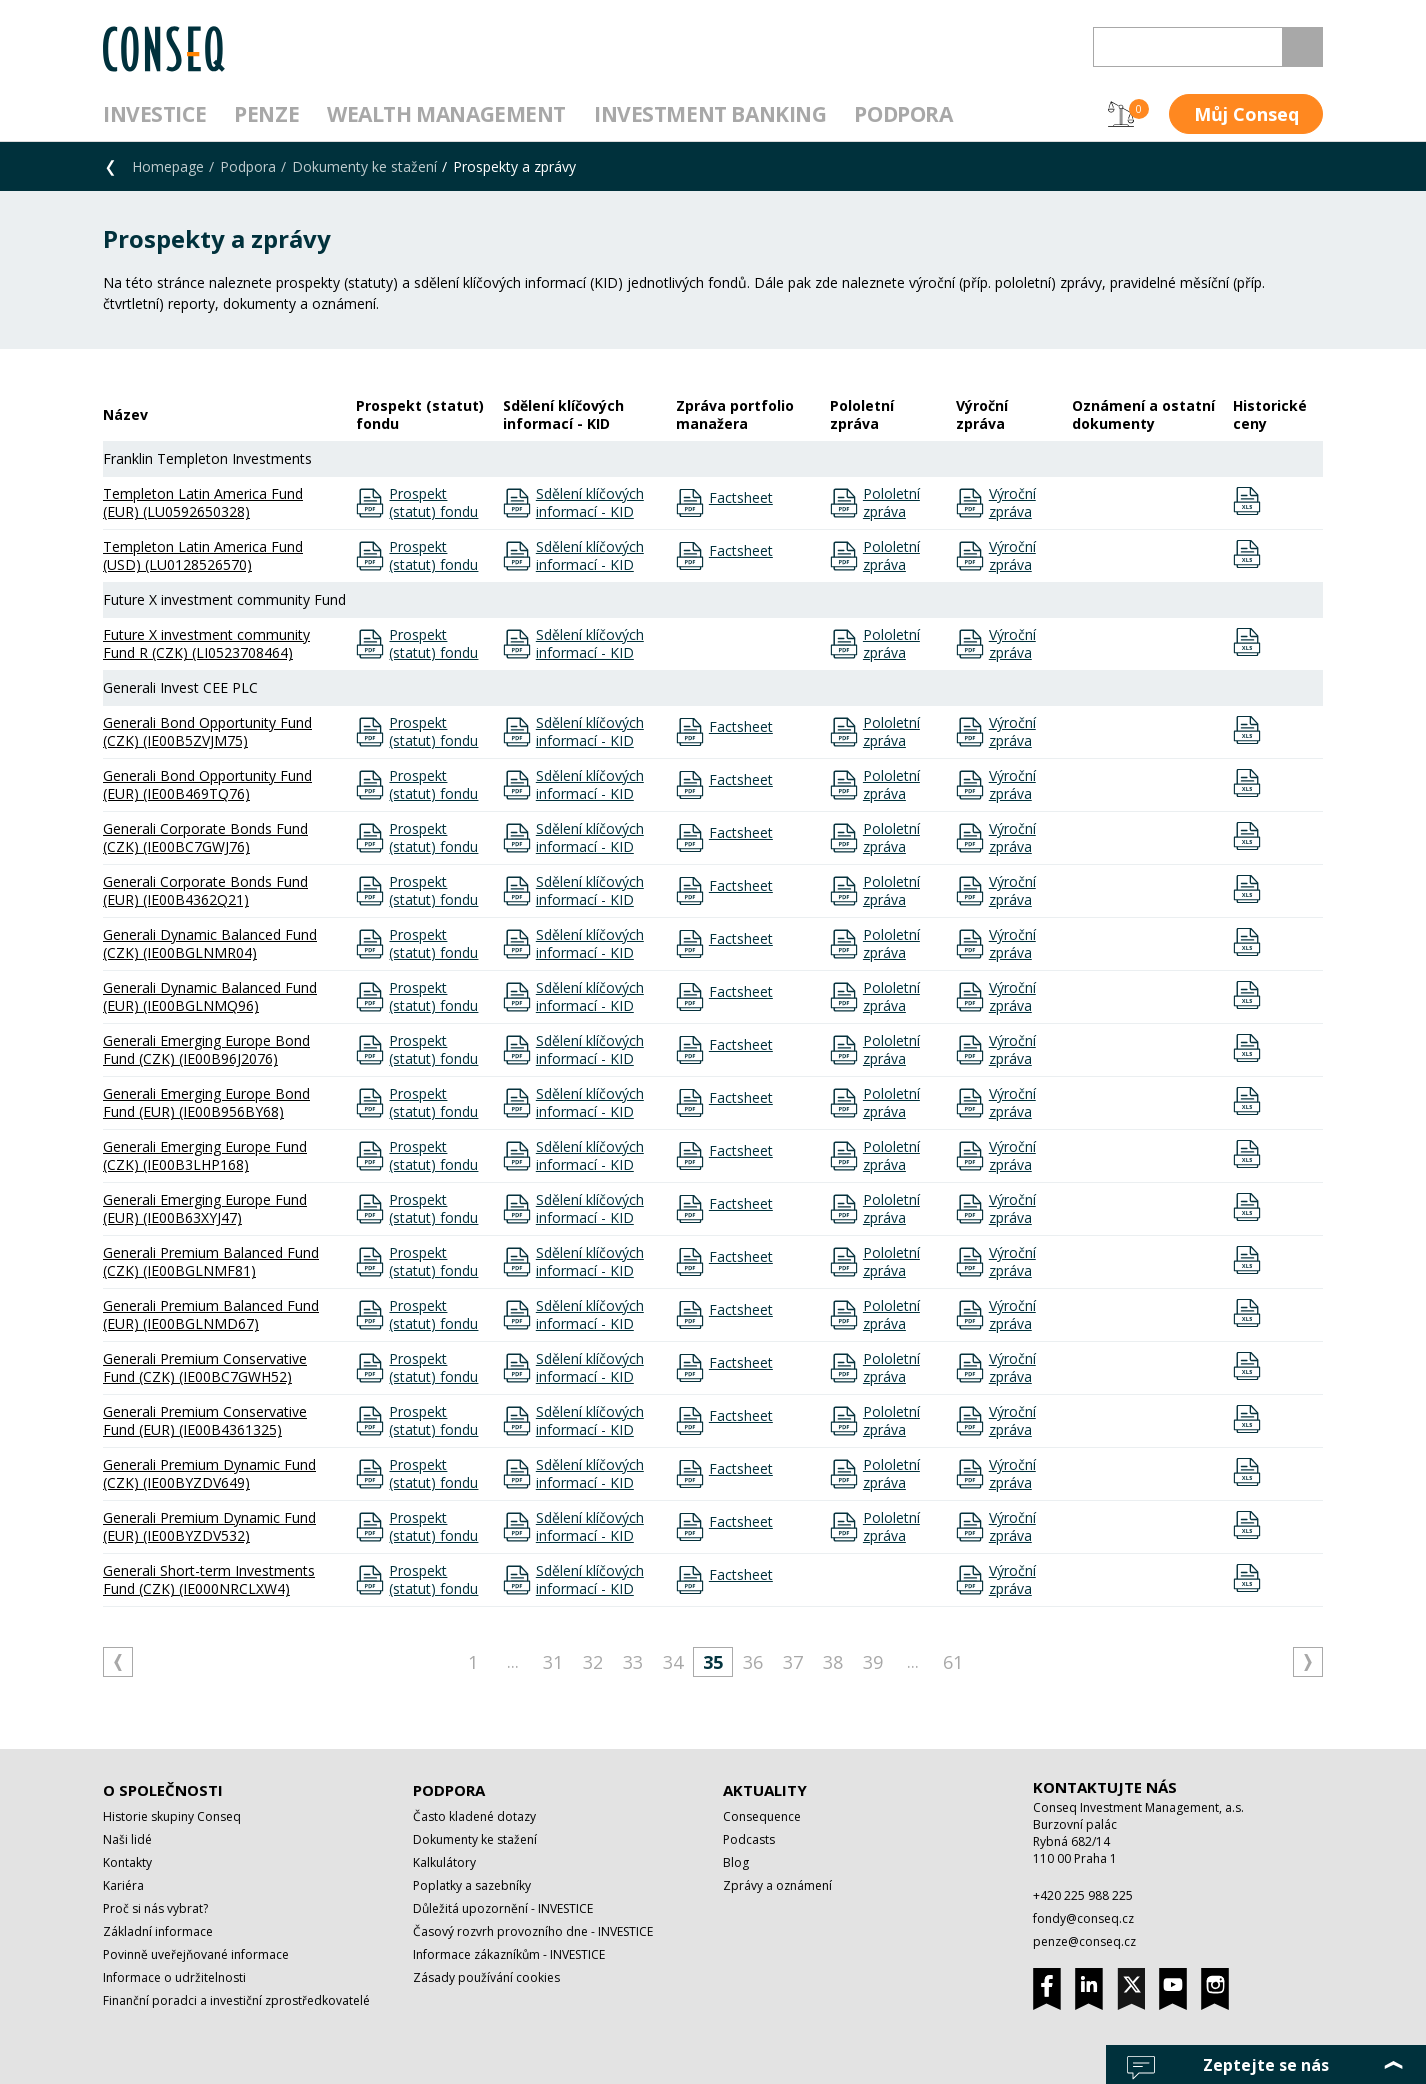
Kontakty (127, 1862)
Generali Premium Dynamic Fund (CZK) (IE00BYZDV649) (209, 1473)
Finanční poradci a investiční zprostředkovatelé (236, 2000)
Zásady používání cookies (486, 1977)
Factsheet (741, 498)
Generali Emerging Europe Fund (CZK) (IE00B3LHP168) (205, 1155)
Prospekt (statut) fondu (433, 503)
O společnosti (163, 1790)
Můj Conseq (1246, 114)
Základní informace (158, 1931)
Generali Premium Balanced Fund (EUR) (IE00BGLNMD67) (211, 1314)
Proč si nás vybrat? (155, 1908)
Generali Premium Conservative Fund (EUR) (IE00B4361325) (205, 1420)
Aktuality (765, 1790)
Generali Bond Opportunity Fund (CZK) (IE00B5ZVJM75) (207, 731)
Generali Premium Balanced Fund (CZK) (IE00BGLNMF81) (211, 1261)
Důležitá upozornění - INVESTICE (503, 1908)
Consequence (762, 1816)
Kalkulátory (444, 1862)
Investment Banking (710, 114)
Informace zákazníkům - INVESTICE (509, 1954)
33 (633, 1662)
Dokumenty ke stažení (364, 166)
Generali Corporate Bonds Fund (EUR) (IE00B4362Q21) (205, 890)
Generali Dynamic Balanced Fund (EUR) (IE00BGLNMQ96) (210, 996)
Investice (154, 114)
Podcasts (749, 1839)
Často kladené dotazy (474, 1816)
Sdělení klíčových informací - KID (590, 503)
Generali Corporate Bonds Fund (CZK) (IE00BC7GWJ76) (205, 837)
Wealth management (446, 114)
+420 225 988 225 (1083, 1895)
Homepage (168, 166)
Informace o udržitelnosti (174, 1977)
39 (873, 1662)
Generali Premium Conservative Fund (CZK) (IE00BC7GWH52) (205, 1367)
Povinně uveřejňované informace (196, 1954)
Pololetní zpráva (891, 503)
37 (793, 1662)
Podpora (903, 114)
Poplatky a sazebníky (472, 1885)
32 (593, 1662)
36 (753, 1662)
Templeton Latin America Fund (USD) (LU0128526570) (203, 555)
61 (953, 1662)
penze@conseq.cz (1084, 1941)
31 (553, 1662)
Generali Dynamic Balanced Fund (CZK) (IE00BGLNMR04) (210, 943)
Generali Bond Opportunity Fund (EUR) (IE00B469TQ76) (207, 784)
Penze (266, 114)
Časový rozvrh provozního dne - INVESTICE (533, 1931)
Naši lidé (127, 1839)
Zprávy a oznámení (777, 1885)
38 (833, 1662)
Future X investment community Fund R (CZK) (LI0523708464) (206, 643)
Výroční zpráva (1012, 503)
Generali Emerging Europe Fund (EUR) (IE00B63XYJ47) (205, 1208)
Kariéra (123, 1885)
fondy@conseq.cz (1083, 1918)
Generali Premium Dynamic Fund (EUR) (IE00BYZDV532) (209, 1526)
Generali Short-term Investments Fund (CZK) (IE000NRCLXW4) (209, 1579)
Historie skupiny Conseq (172, 1816)
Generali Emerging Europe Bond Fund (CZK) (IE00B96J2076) (206, 1049)
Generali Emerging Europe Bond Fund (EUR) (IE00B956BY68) (206, 1102)
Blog (736, 1862)
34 (673, 1662)
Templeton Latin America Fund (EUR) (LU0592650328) (203, 502)
